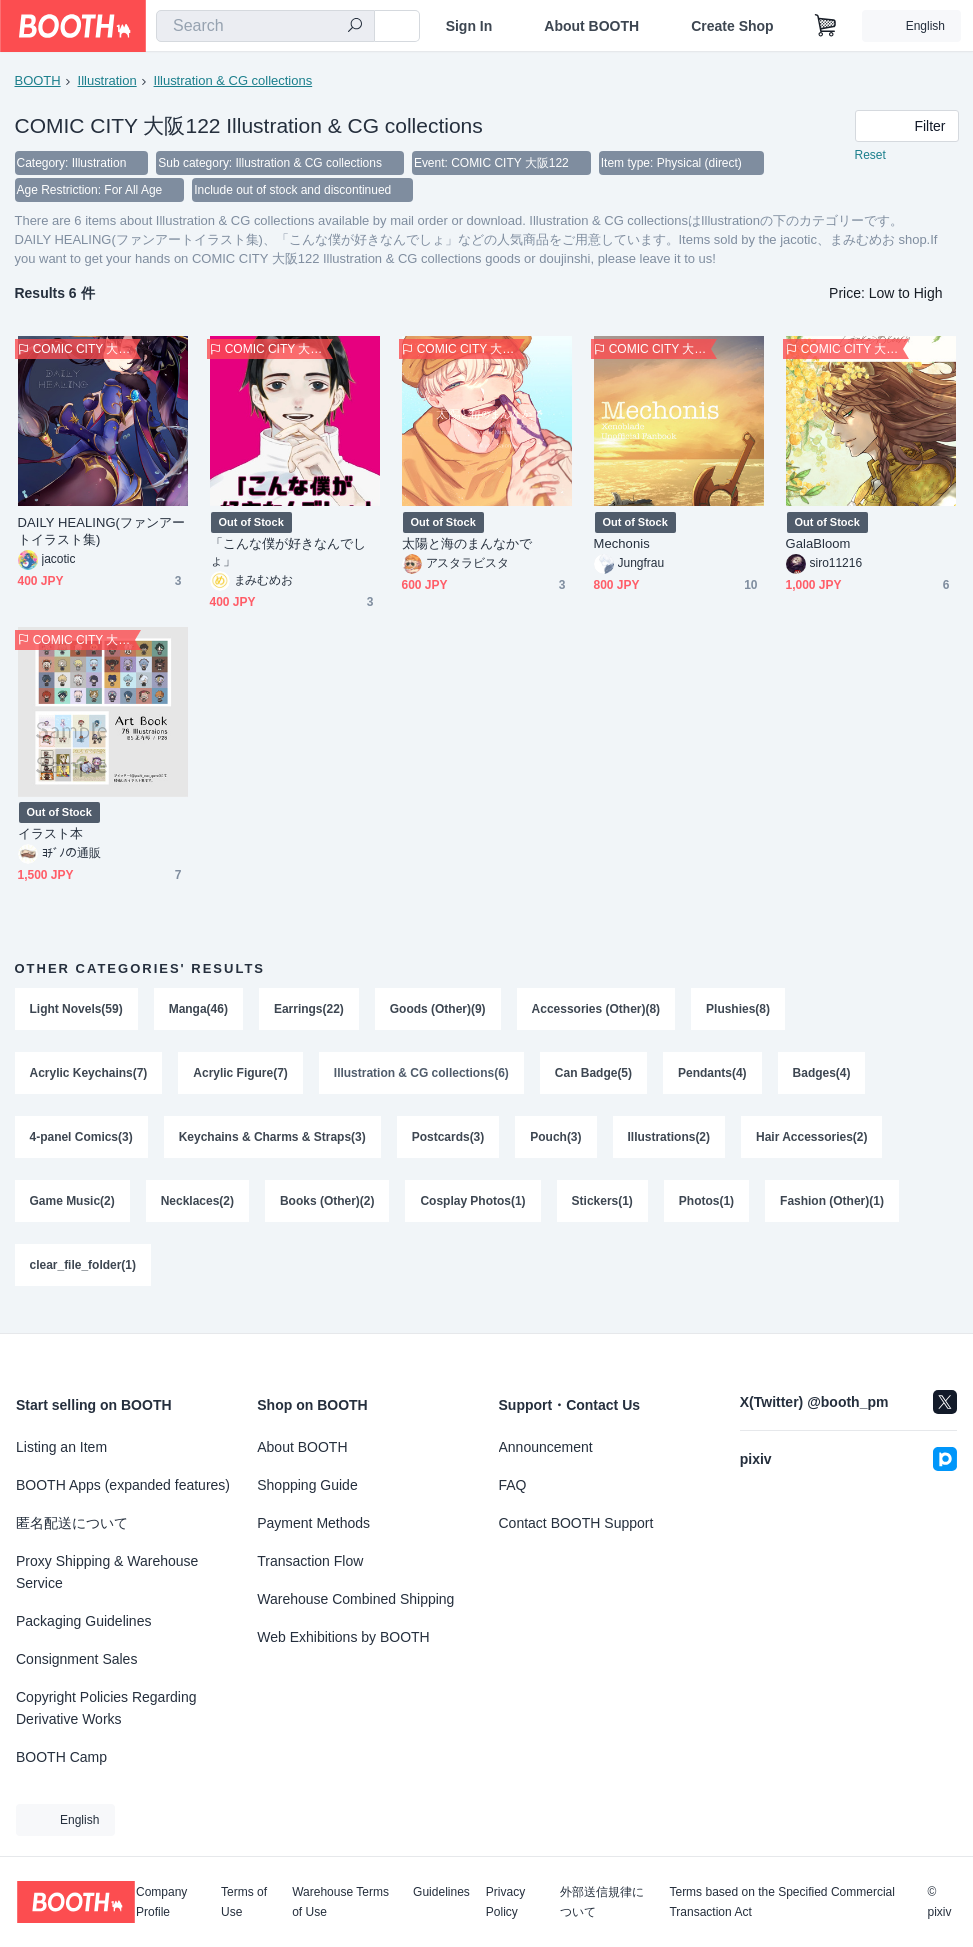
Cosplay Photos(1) (473, 1209)
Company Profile (161, 1902)
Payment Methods (313, 1523)
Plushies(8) (739, 1011)
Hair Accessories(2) (813, 1143)
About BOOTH (591, 26)
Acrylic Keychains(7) (89, 1077)
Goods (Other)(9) (438, 1011)
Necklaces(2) (197, 1209)
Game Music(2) (72, 1209)
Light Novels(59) (76, 1011)
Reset (870, 156)
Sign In (469, 26)
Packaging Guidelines (83, 1621)
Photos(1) (707, 1209)
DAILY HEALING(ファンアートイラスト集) (102, 533)
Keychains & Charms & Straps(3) (272, 1143)
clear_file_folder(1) (83, 1275)
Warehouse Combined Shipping (355, 1599)
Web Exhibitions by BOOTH (343, 1637)
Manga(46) (198, 1011)
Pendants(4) (713, 1077)
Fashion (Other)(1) (833, 1209)
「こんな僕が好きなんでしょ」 (288, 554)
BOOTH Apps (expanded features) (123, 1485)
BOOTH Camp (61, 1757)
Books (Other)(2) (327, 1209)
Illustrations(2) (669, 1143)
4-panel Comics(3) (81, 1143)
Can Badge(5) (594, 1077)
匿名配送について (72, 1523)
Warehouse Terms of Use (340, 1902)
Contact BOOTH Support (576, 1523)
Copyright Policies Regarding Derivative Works (106, 1708)
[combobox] (265, 26)
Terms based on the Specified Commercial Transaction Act (781, 1902)
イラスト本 (50, 835)
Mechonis (622, 545)
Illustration (107, 80)
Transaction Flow (310, 1561)
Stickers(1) (602, 1209)
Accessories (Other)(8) (596, 1011)
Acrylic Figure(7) (241, 1077)
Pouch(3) (556, 1143)
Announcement (546, 1447)
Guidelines (441, 1892)
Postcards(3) (448, 1143)
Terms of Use (244, 1902)
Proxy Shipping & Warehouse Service (107, 1572)
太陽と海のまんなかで (467, 545)
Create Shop (732, 26)
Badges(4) (823, 1077)
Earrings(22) (309, 1011)
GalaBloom (818, 545)
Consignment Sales (76, 1659)
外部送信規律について (602, 1902)
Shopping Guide (307, 1485)
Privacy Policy (505, 1902)
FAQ (513, 1485)
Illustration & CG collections (233, 80)
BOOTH (38, 80)
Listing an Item (61, 1447)
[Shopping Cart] (826, 26)
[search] (355, 27)
